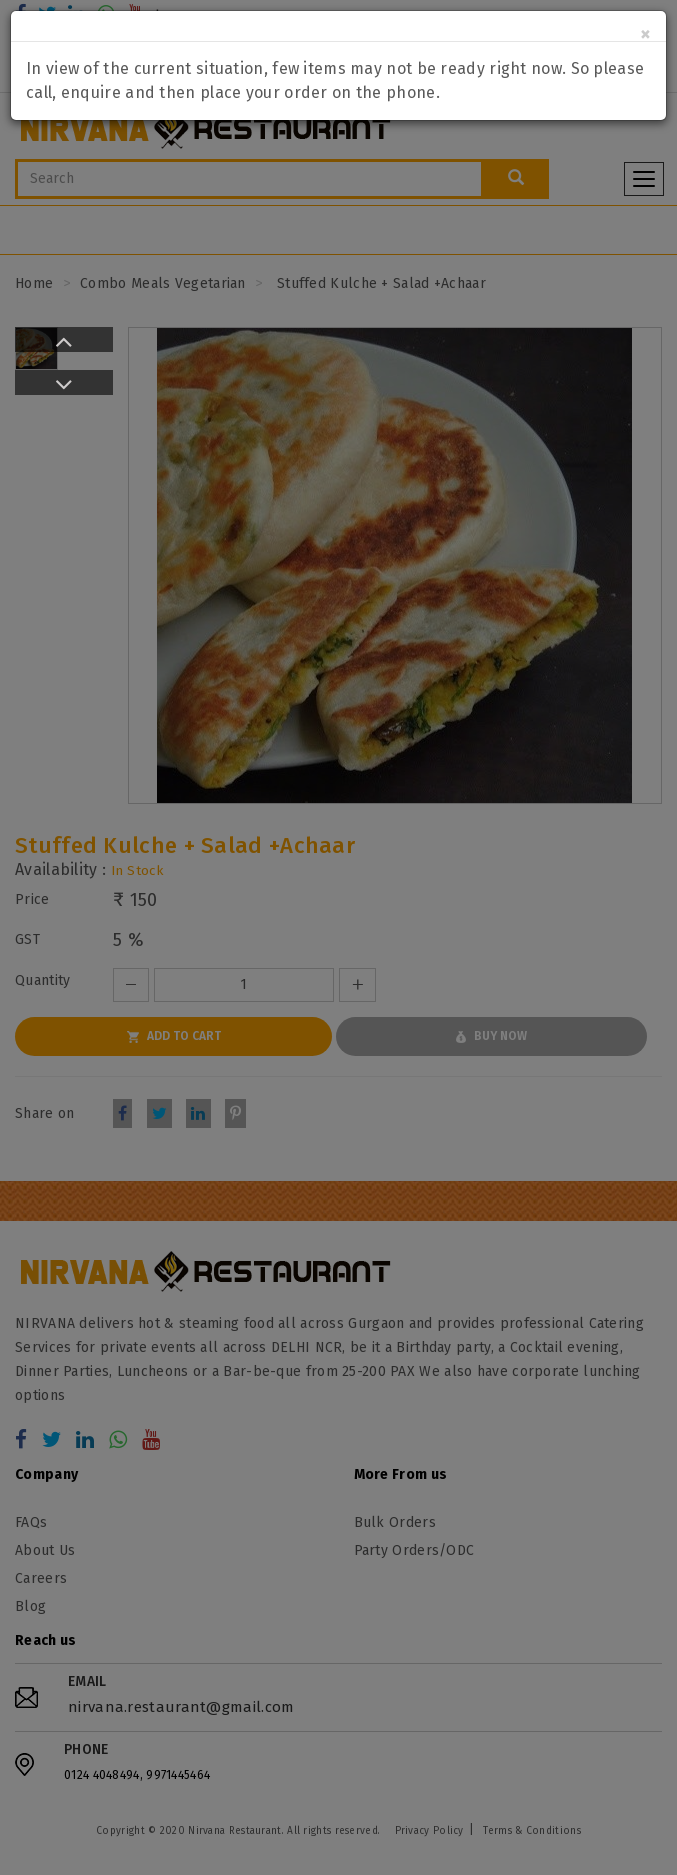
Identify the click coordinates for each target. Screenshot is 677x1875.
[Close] (645, 34)
